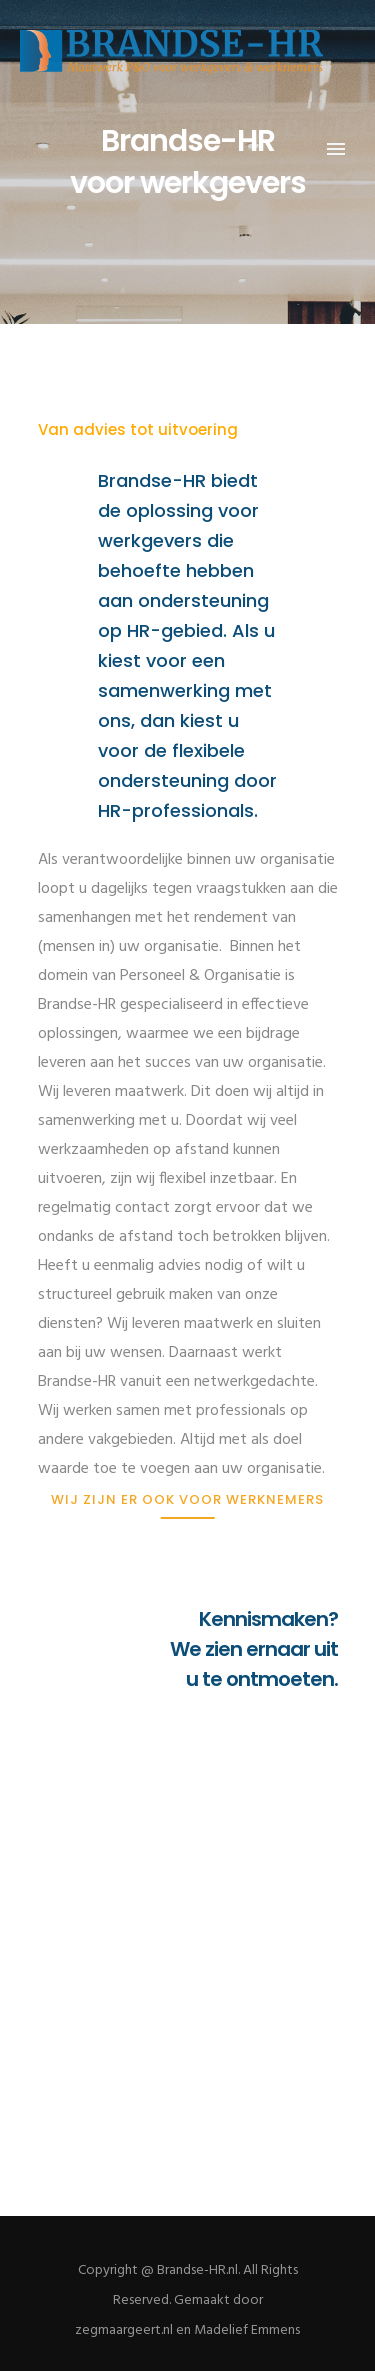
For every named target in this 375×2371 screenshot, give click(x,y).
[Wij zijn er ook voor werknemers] (187, 1499)
